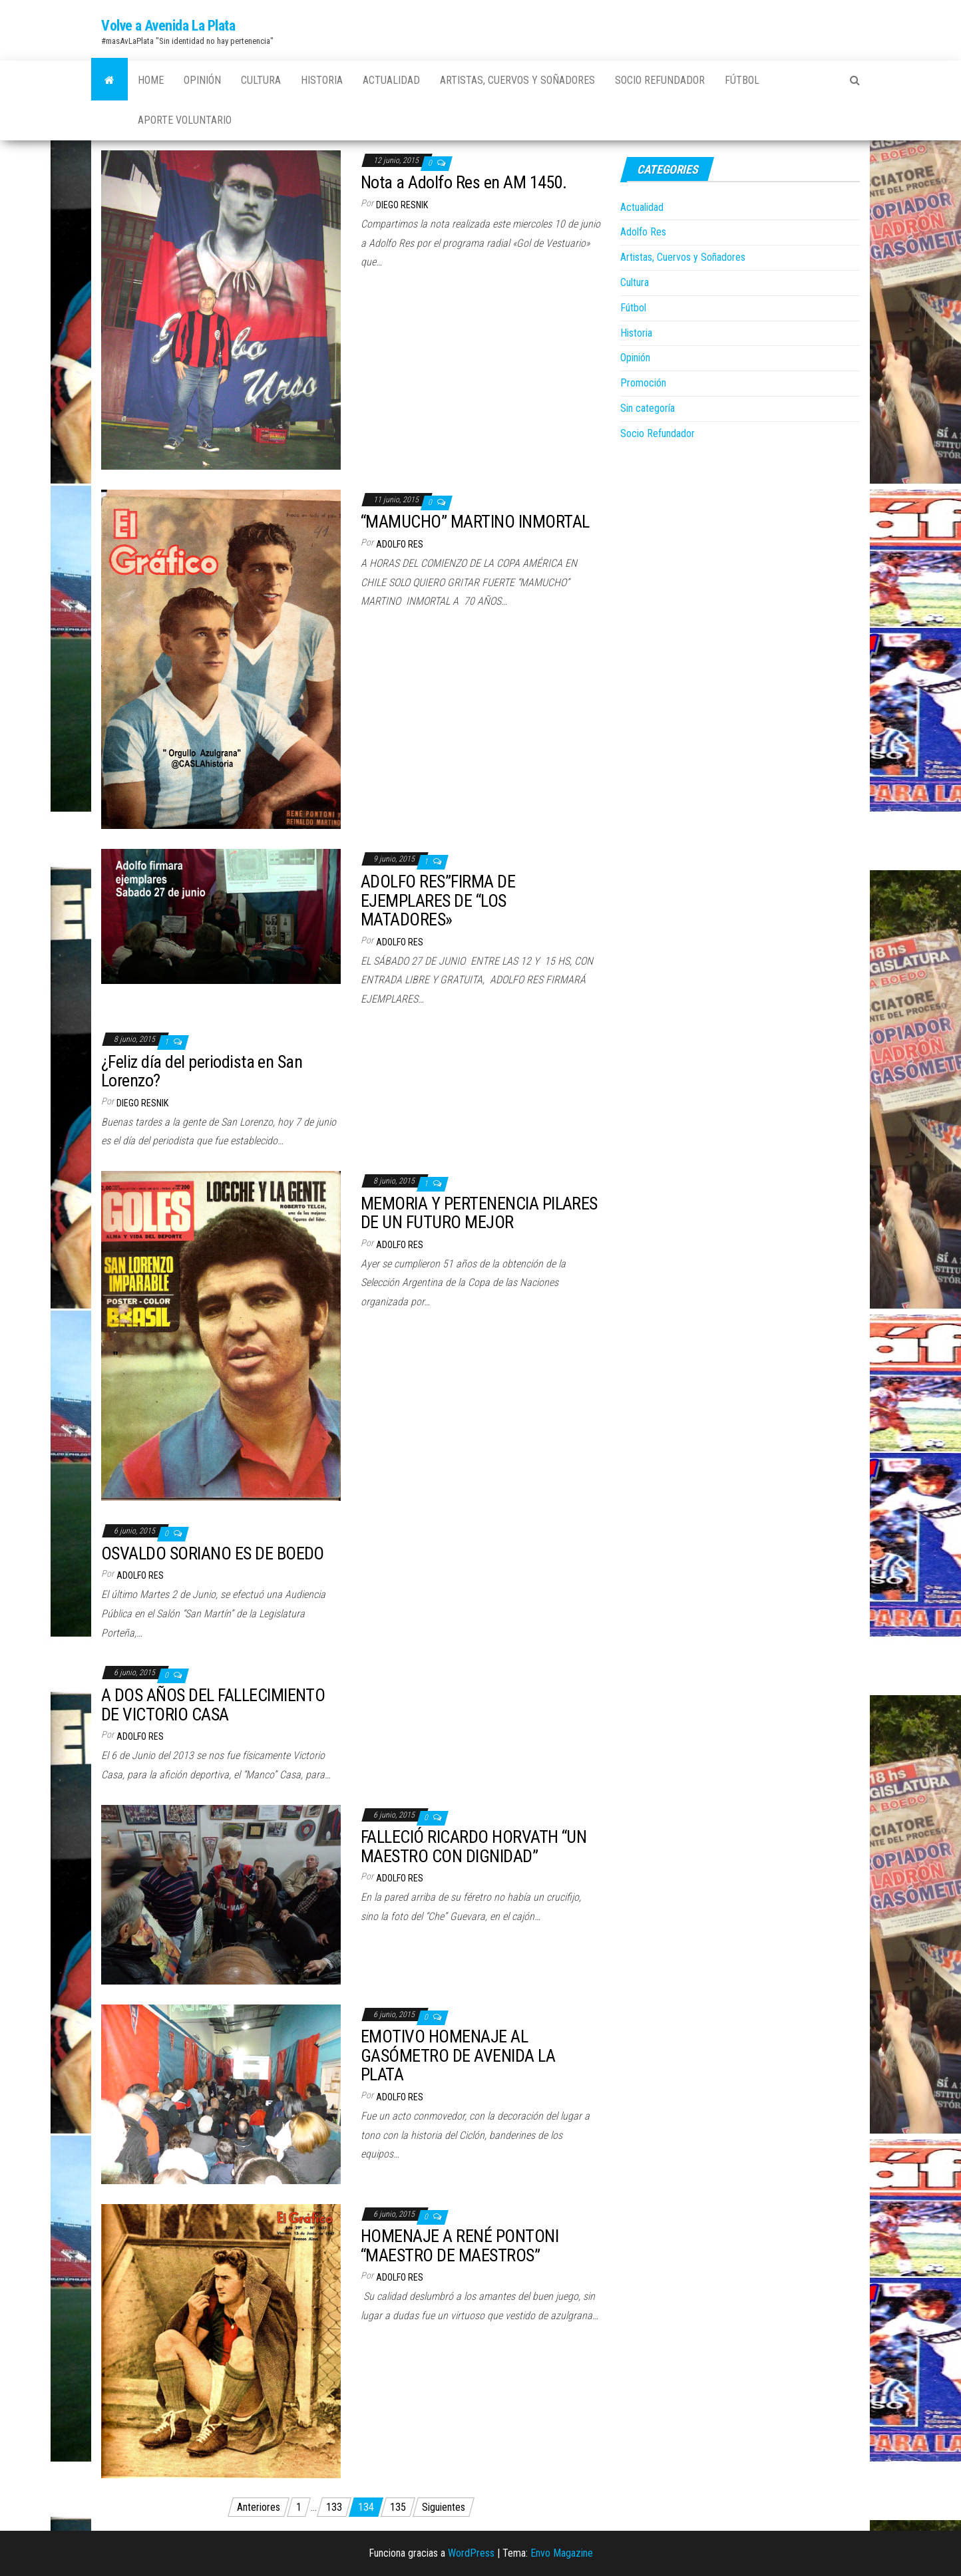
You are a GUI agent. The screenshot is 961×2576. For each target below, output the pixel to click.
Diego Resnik (402, 205)
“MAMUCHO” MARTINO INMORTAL (475, 522)
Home (151, 80)
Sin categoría (647, 408)
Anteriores (258, 2507)
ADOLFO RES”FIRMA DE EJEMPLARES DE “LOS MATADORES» (438, 900)
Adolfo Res (399, 544)
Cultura (261, 80)
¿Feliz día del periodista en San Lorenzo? (201, 1071)
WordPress (471, 2553)
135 (398, 2507)
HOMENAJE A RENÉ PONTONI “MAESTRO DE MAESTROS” (459, 2245)
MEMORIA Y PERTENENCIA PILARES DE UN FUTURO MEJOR (479, 1213)
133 (334, 2507)
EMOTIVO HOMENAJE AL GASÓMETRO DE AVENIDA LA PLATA (458, 2055)
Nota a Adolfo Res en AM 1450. (464, 182)
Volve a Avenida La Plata (168, 25)
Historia (322, 80)
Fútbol (742, 80)
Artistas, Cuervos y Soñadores (517, 80)
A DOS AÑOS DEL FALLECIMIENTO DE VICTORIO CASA (213, 1704)
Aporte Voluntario (185, 120)
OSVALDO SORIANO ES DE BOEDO (212, 1553)
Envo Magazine (561, 2553)
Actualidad (391, 80)
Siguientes (443, 2507)
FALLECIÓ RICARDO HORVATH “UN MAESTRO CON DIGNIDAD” (473, 1846)
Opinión (202, 80)
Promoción (643, 383)
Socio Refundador (660, 80)
